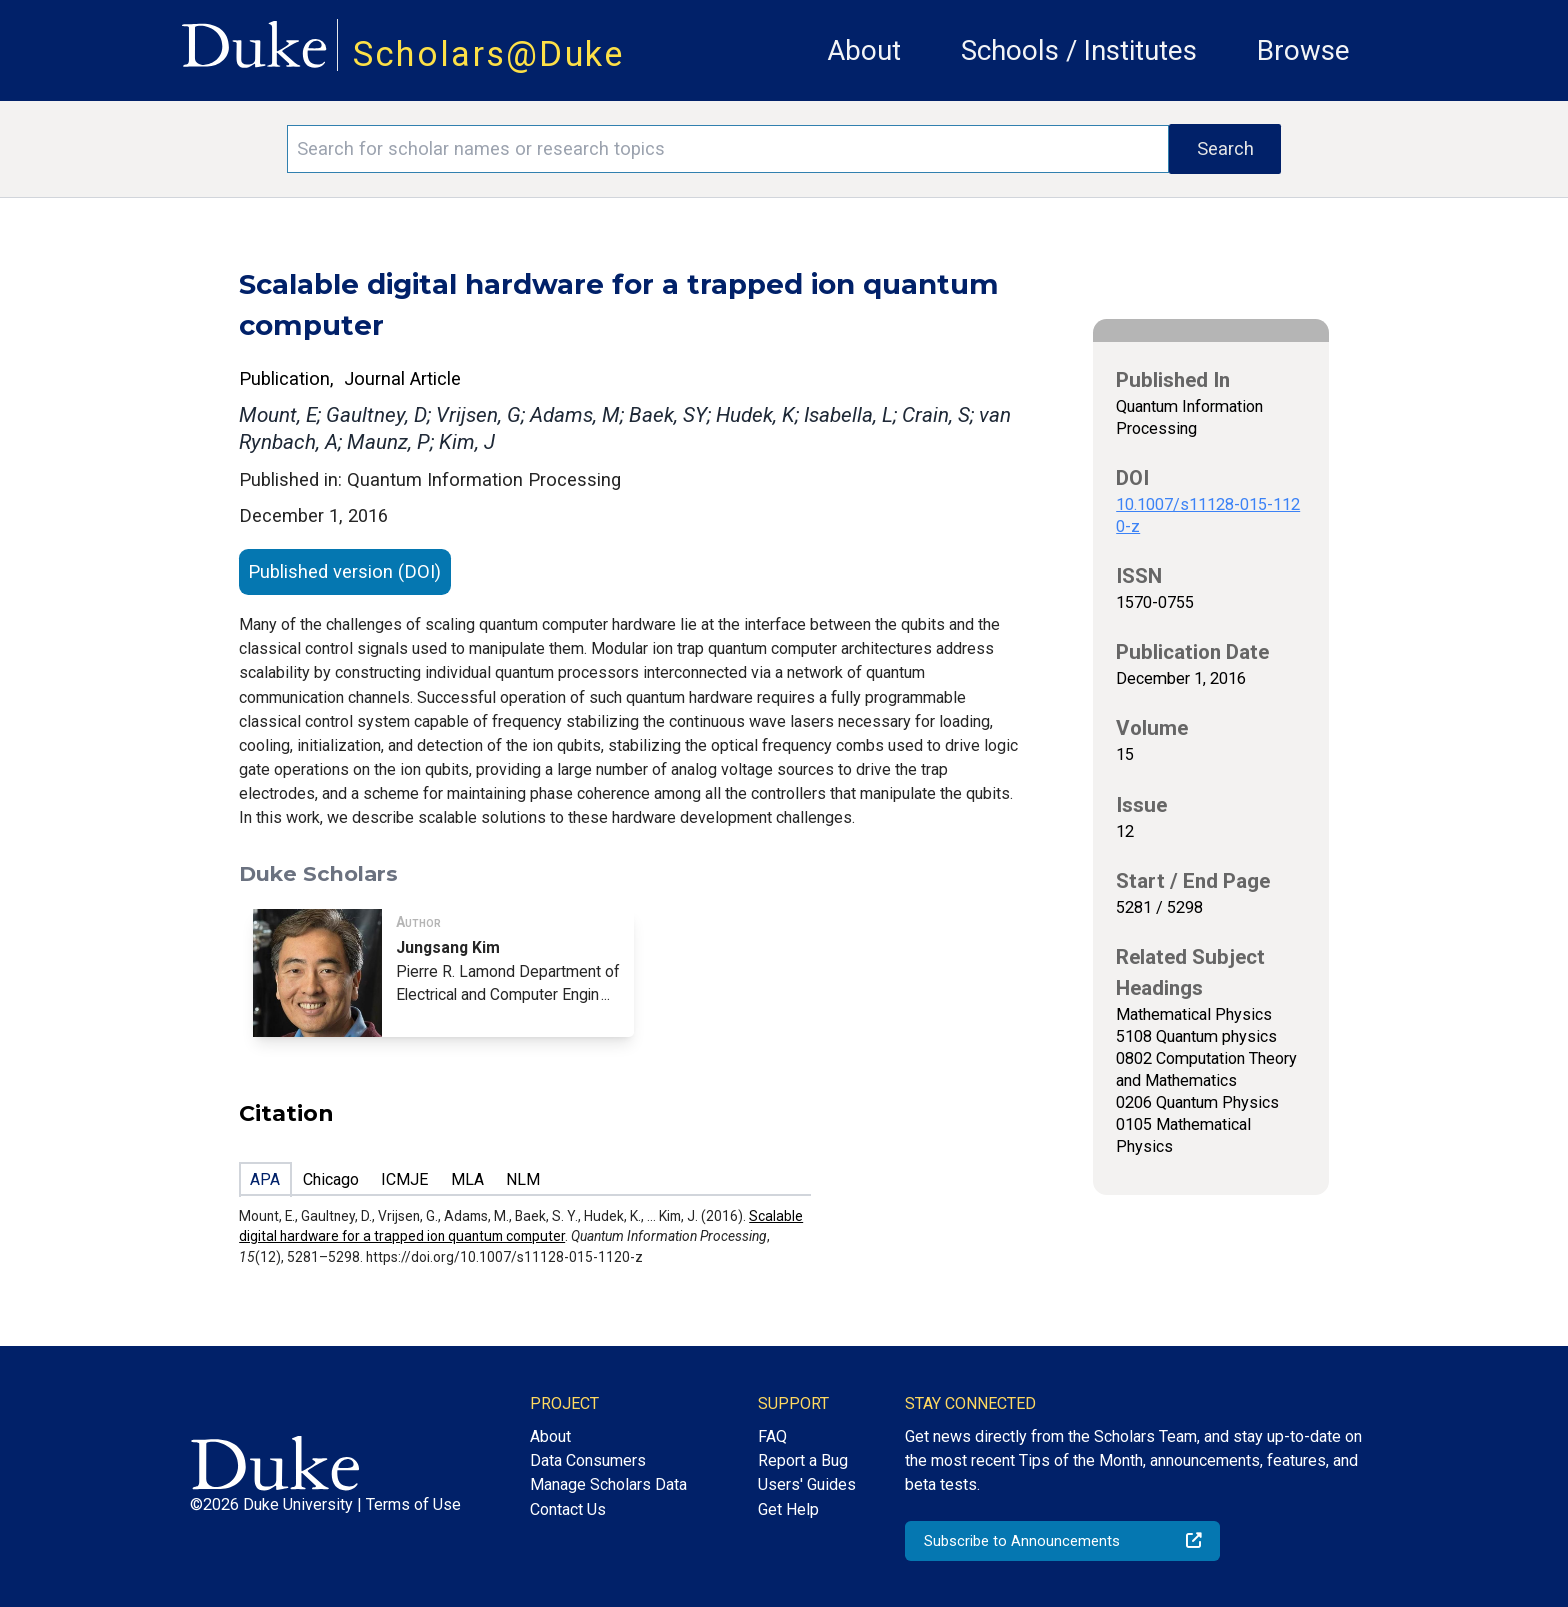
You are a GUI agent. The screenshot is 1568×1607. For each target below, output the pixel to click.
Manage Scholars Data (608, 1484)
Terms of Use (413, 1504)
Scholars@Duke (489, 54)
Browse (1303, 50)
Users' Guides (807, 1484)
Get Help (788, 1509)
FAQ (772, 1436)
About (864, 50)
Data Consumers (588, 1460)
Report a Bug (803, 1460)
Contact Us (568, 1509)
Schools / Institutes (1079, 50)
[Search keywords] (728, 149)
